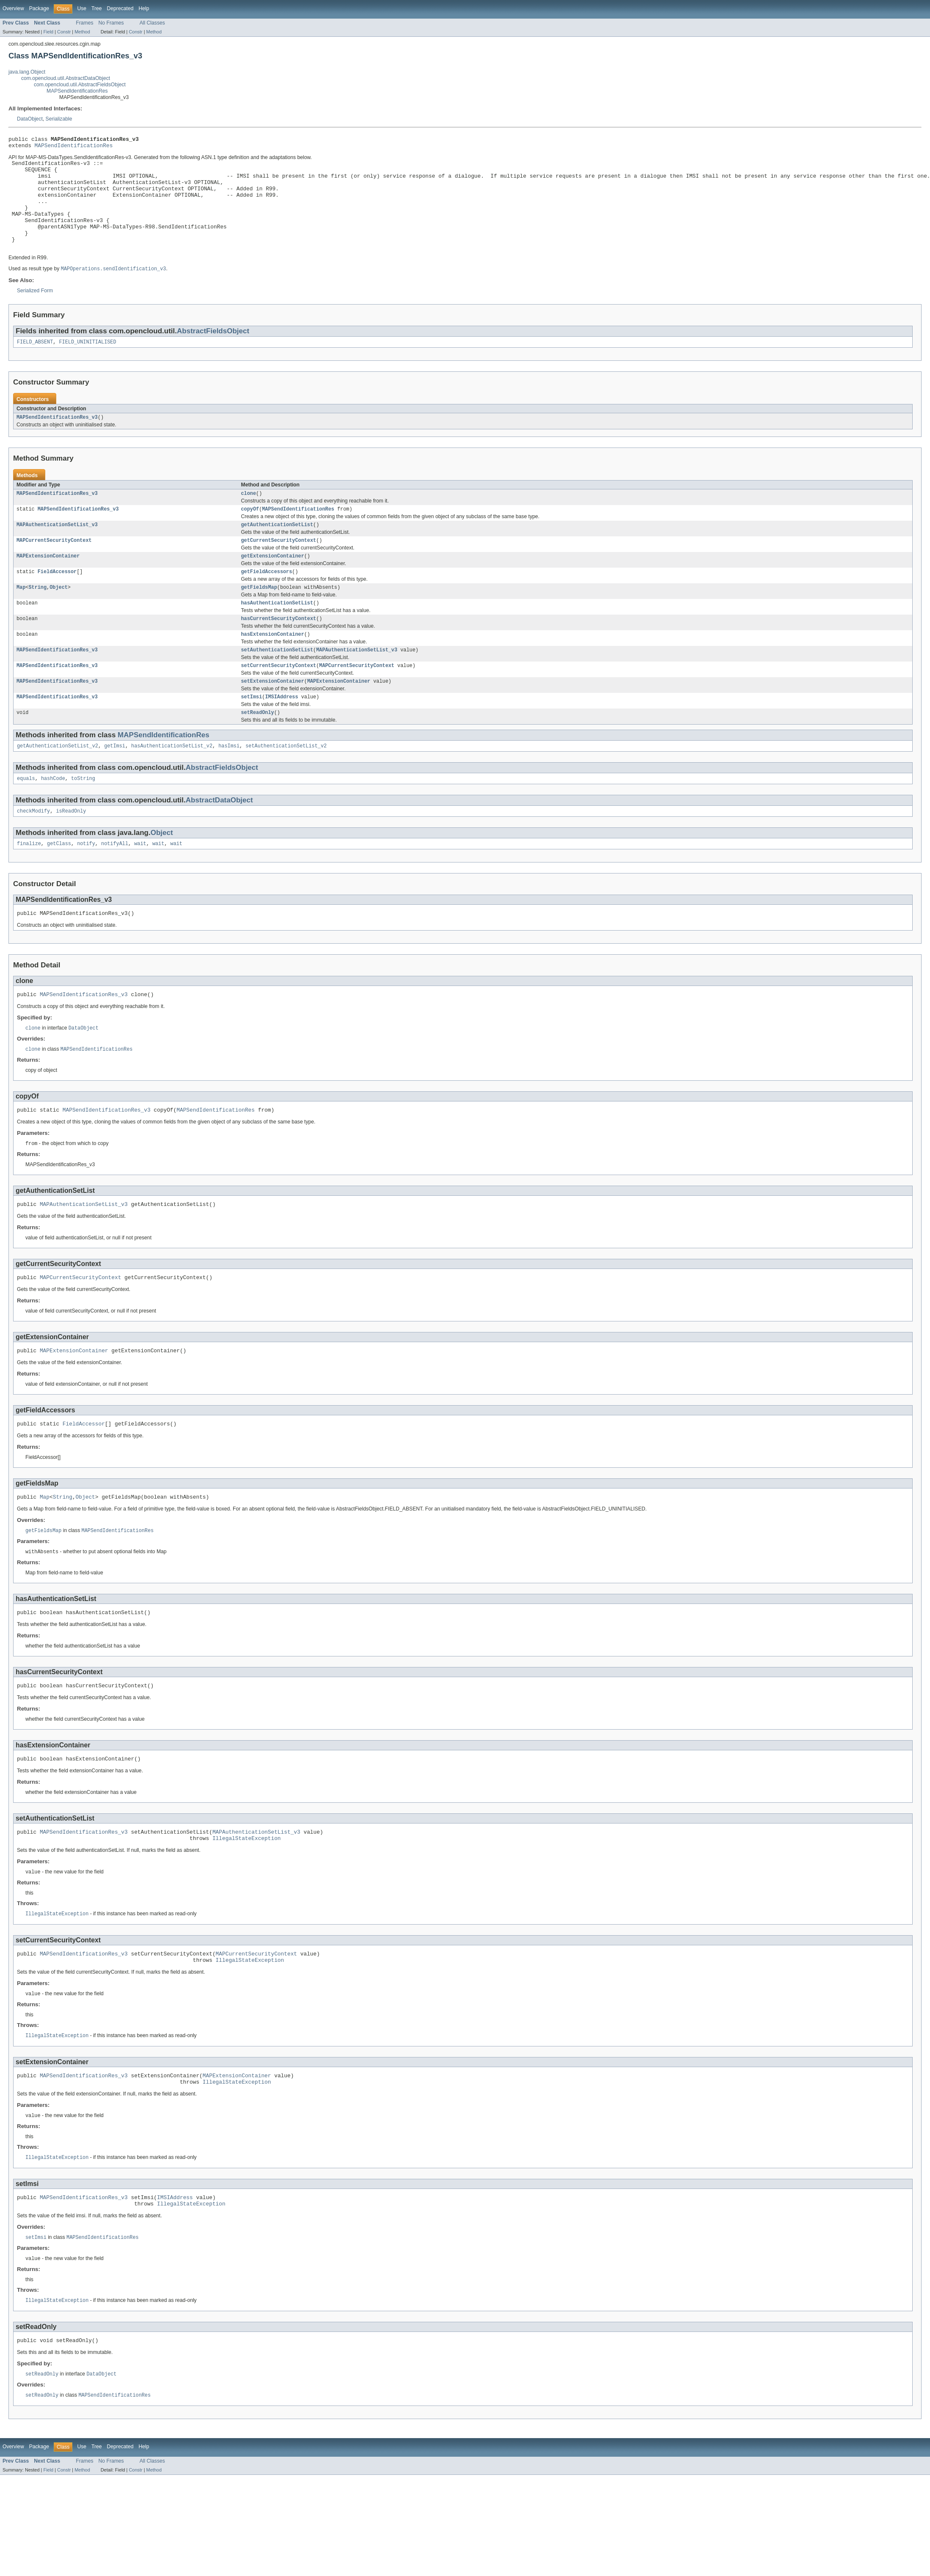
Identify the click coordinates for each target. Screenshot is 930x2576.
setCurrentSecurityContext (278, 698)
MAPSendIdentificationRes (77, 91)
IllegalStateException (246, 1895)
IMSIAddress (281, 731)
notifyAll (114, 882)
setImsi (251, 731)
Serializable (59, 119)
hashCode (53, 815)
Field (48, 31)
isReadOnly (71, 848)
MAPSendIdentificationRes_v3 (57, 439)
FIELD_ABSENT (35, 363)
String (37, 615)
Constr (64, 31)
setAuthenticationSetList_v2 (286, 781)
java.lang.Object (26, 72)
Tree (96, 8)
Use (81, 8)
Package (39, 8)
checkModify (33, 848)
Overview (13, 8)
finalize (29, 882)
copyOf (250, 533)
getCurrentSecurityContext (278, 566)
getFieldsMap (259, 615)
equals (26, 815)
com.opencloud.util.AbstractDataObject (65, 78)
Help (143, 8)
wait (140, 882)
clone (248, 516)
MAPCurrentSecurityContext (54, 566)
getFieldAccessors (266, 599)
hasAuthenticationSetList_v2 (171, 781)
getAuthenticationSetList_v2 (57, 781)
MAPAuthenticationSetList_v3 (57, 549)
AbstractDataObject (219, 837)
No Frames (111, 23)
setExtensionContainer (272, 714)
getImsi (114, 781)
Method (82, 31)
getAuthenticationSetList (277, 549)
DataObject (30, 119)
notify (86, 882)
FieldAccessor (57, 599)
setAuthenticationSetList (277, 681)
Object (59, 615)
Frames (84, 23)
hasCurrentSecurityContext (278, 648)
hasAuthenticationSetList (277, 632)
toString (83, 815)
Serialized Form (35, 311)
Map (21, 615)
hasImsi (228, 781)
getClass (59, 882)
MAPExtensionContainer (48, 582)
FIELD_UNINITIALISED (87, 363)
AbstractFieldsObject (213, 352)
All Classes (152, 23)
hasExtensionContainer (272, 665)
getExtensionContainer (272, 582)
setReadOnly (257, 747)
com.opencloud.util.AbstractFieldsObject (80, 85)
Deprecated (120, 8)
